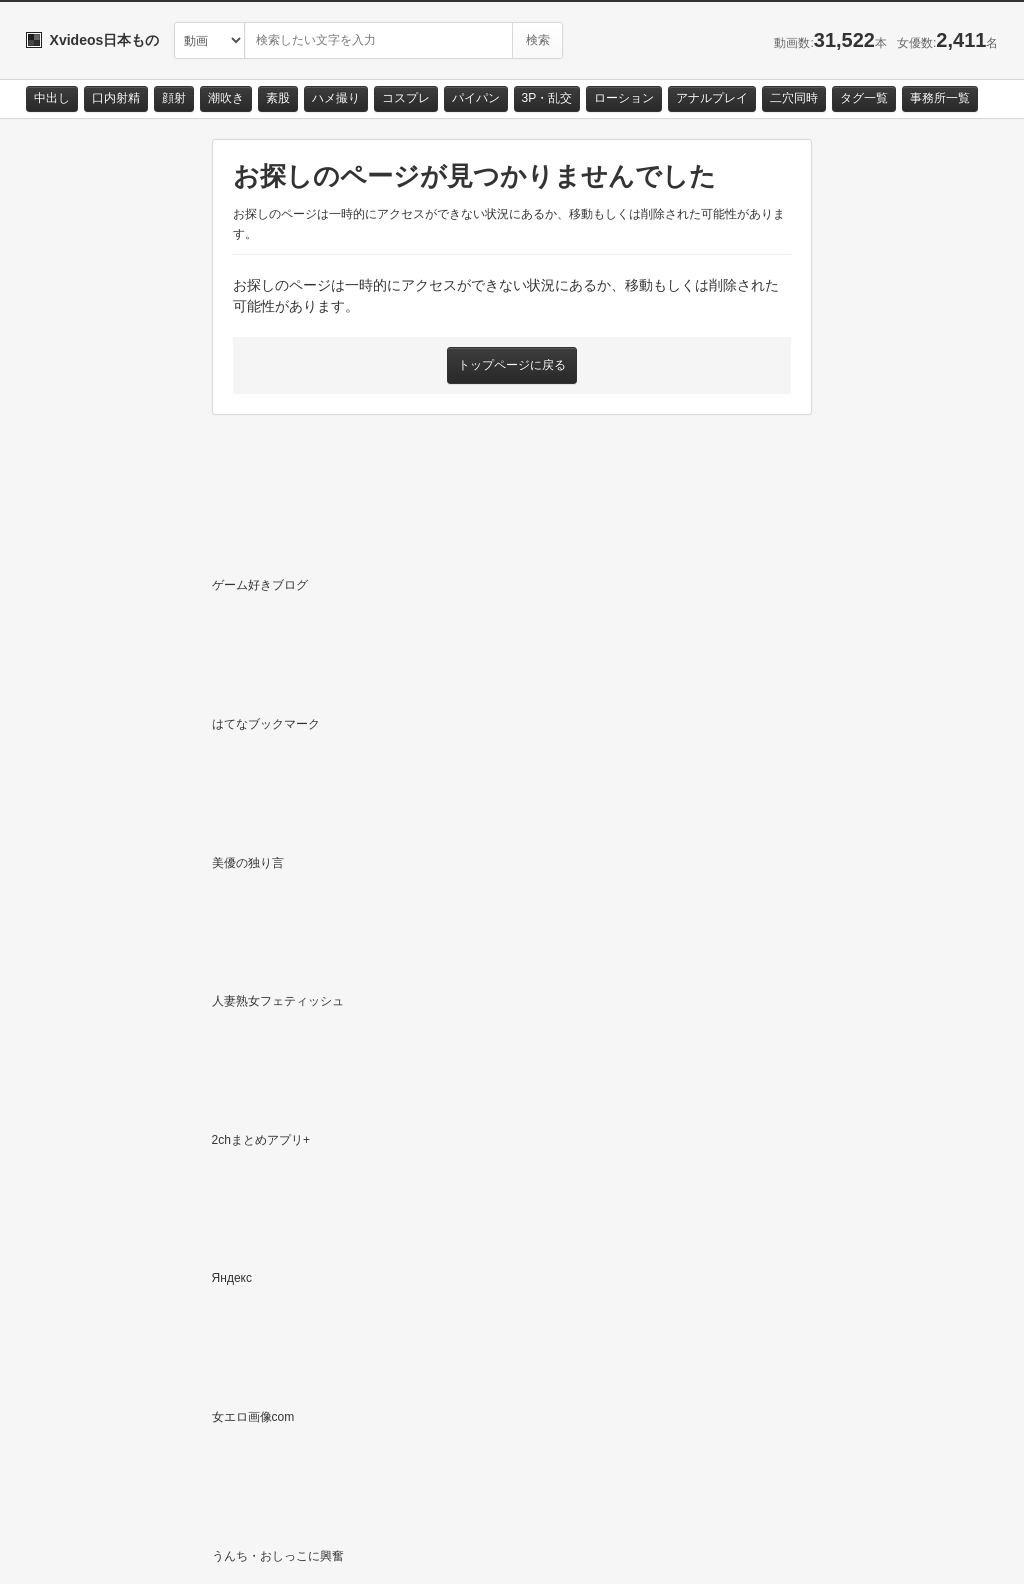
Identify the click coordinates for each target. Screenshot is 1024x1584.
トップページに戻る (512, 365)
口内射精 (116, 98)
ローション (624, 98)
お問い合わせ (78, 1550)
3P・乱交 (547, 98)
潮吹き (226, 98)
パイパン (476, 98)
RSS (251, 1550)
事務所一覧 (940, 98)
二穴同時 (794, 98)
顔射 (174, 98)
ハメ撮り (336, 98)
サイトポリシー (175, 1550)
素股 (278, 98)
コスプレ (406, 98)
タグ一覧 (864, 98)
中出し (52, 98)
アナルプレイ (712, 98)
